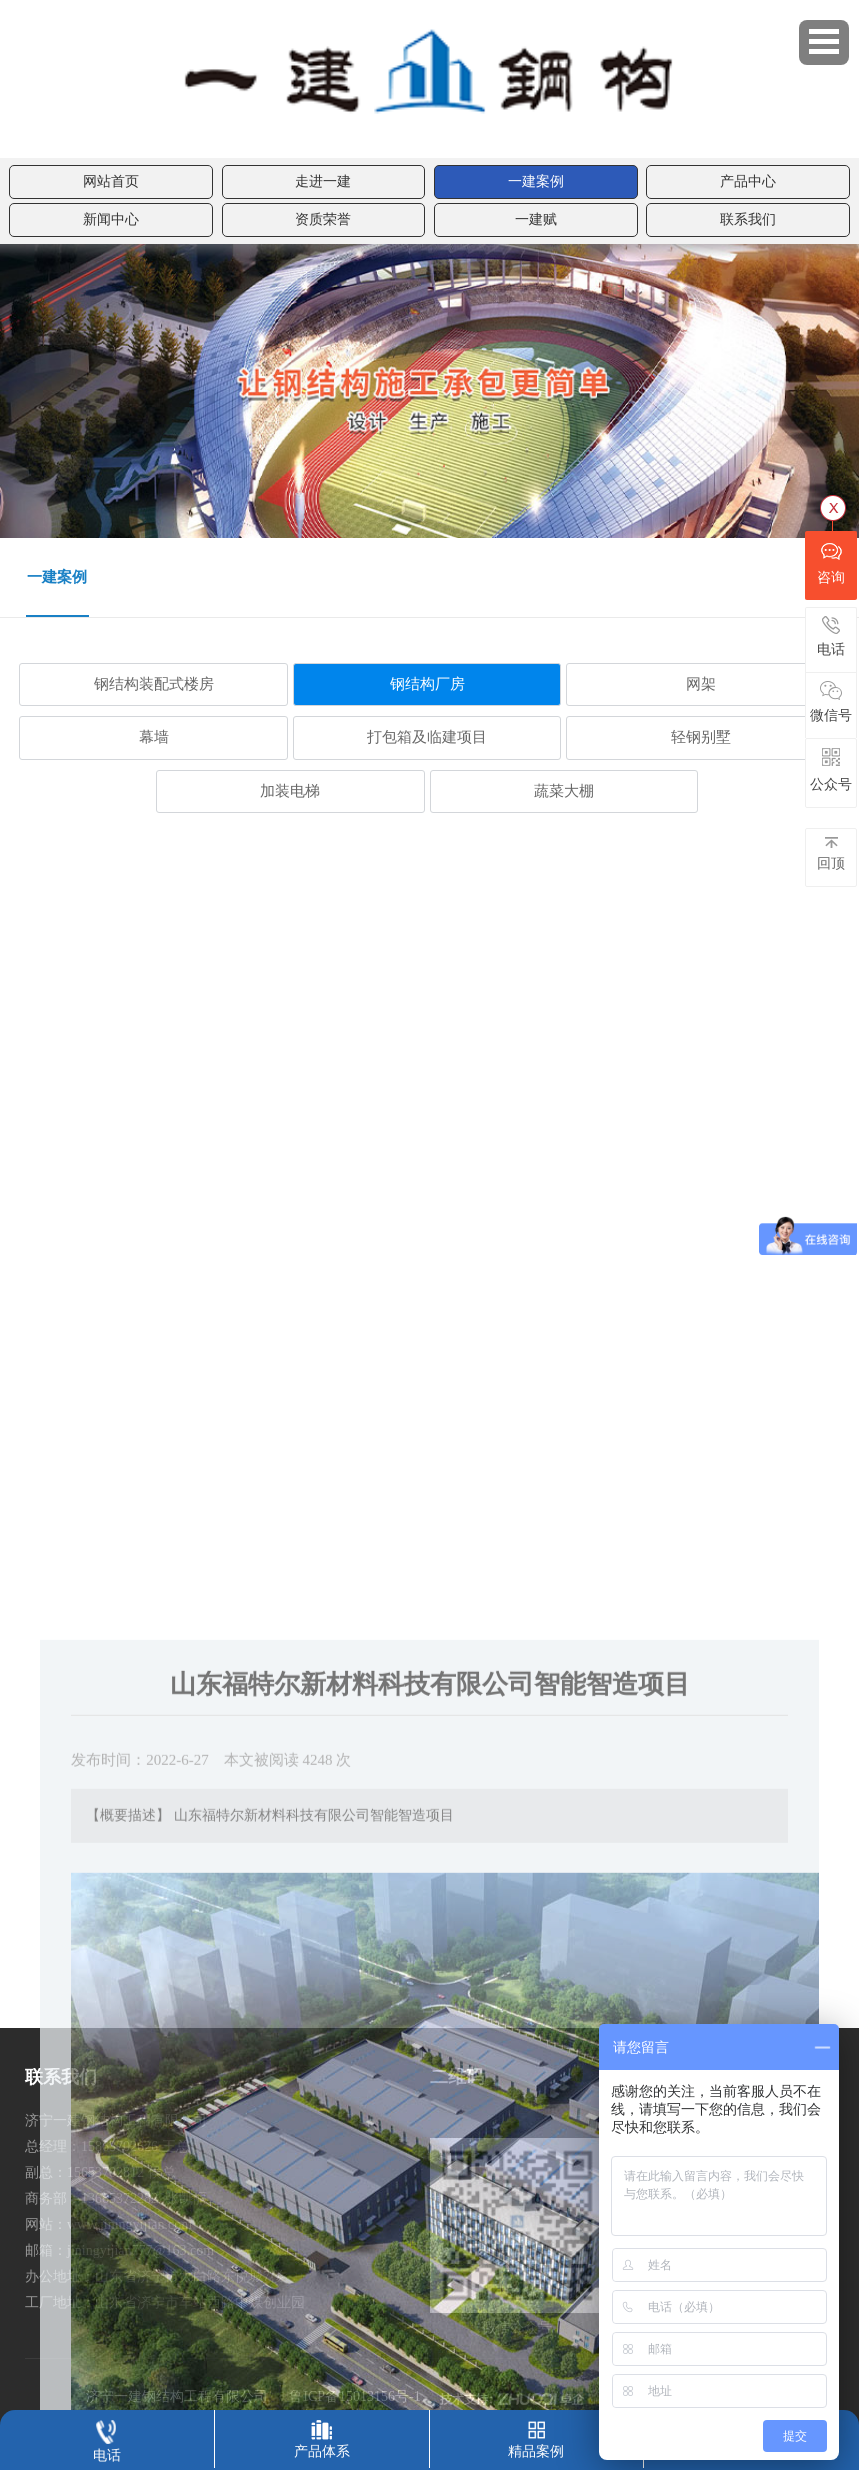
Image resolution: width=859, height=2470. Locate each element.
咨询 (831, 562)
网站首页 (111, 181)
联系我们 (748, 219)
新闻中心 (111, 219)
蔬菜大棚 (564, 791)
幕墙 (154, 737)
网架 (701, 684)
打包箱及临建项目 (427, 737)
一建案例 (536, 181)
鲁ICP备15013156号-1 (354, 2396)
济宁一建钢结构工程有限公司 (177, 2396)
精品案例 (536, 2434)
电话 (107, 2436)
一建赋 (536, 219)
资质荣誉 (323, 219)
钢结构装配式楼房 (154, 684)
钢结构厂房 (427, 684)
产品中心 (748, 181)
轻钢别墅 (701, 737)
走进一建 (323, 181)
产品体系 (322, 2434)
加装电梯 (290, 791)
